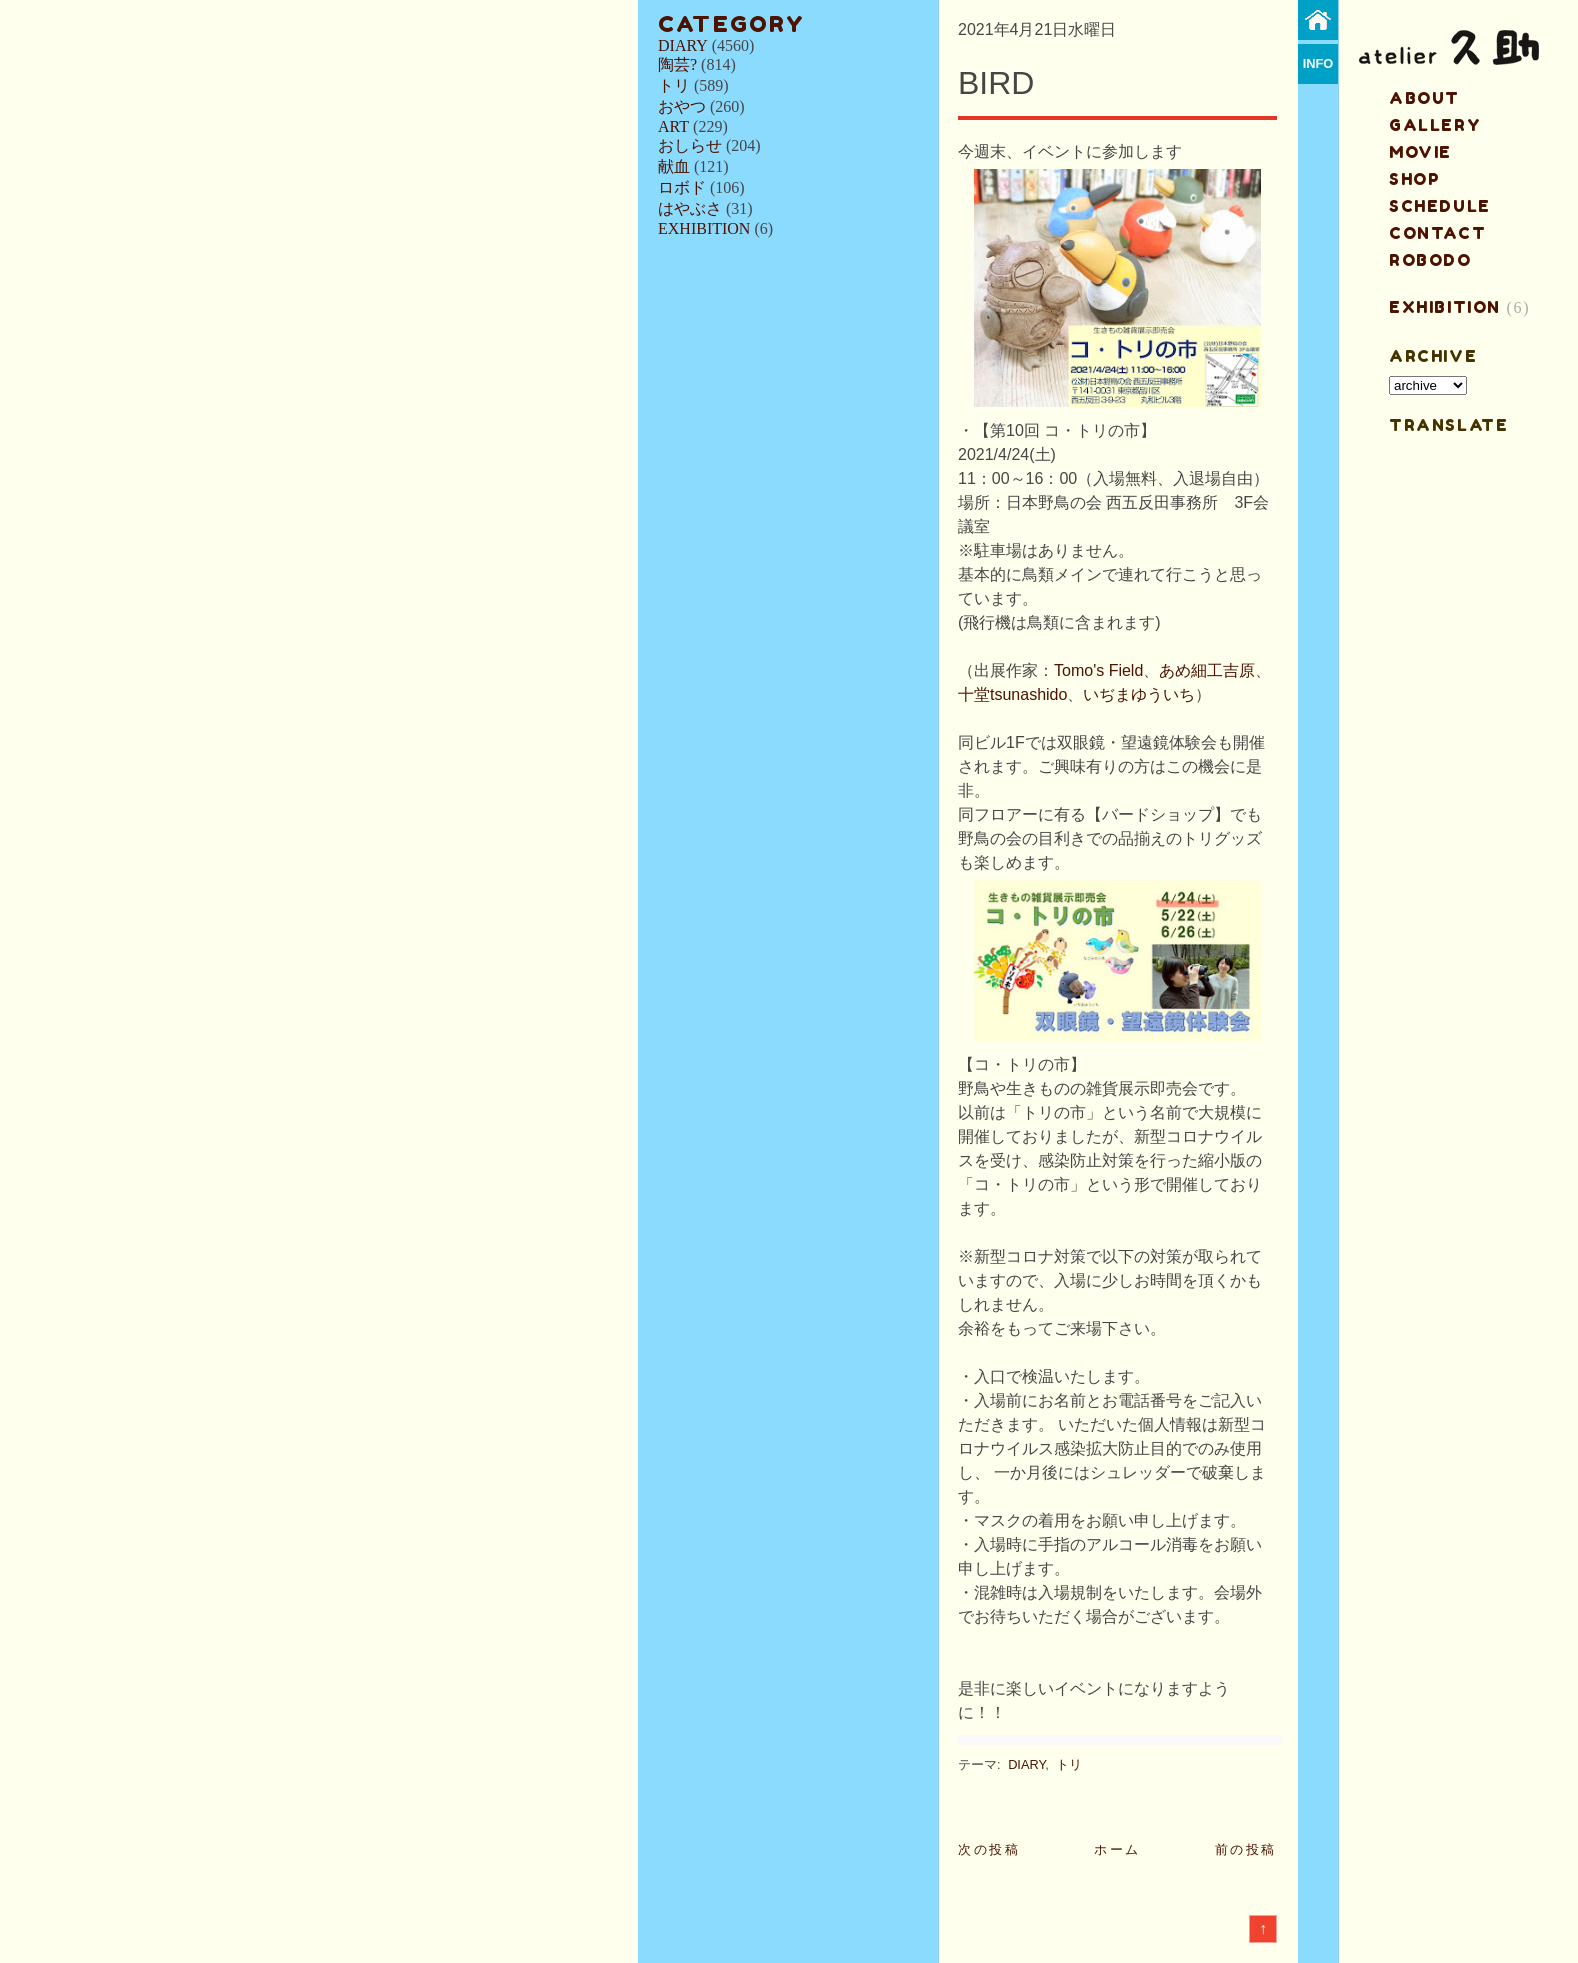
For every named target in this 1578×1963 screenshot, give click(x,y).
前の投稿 (1246, 1849)
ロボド (682, 187)
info (1318, 63)
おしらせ (690, 145)
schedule (1440, 206)
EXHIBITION (704, 228)
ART (673, 126)
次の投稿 (989, 1849)
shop (1414, 179)
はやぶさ (690, 208)
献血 (674, 166)
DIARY (683, 45)
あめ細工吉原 (1207, 670)
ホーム (1117, 1849)
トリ (674, 85)
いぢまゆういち (1139, 694)
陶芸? (677, 64)
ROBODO (1430, 260)
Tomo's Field (1098, 670)
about (1424, 98)
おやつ (682, 106)
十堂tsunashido (1012, 694)
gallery (1435, 125)
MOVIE (1420, 152)
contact (1437, 233)
